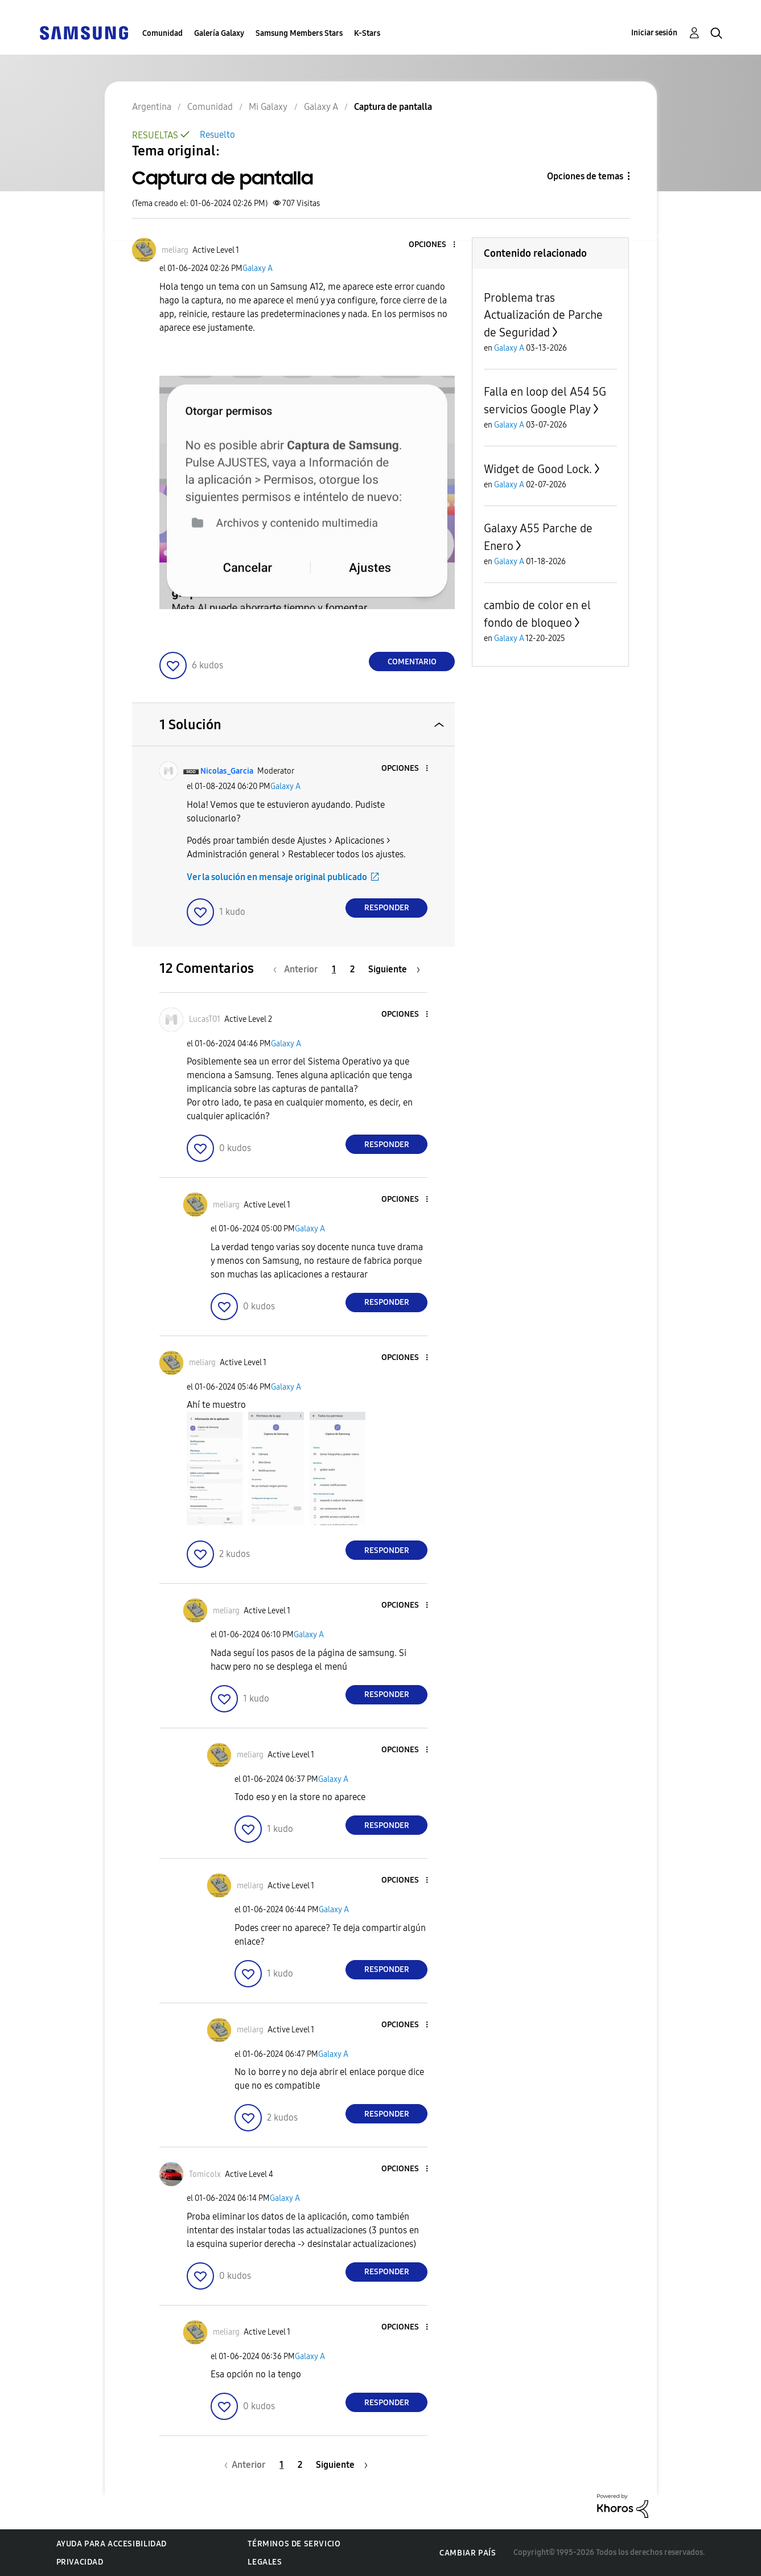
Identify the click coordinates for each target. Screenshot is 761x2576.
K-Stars (367, 33)
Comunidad (162, 33)
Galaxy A (257, 268)
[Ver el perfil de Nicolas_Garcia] (226, 771)
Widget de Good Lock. (538, 469)
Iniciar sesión (654, 33)
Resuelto (217, 134)
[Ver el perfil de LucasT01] (204, 1019)
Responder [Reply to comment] (386, 908)
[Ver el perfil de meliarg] (175, 250)
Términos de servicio (294, 2544)
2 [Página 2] (352, 969)
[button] (435, 245)
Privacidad (80, 2562)
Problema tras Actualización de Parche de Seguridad (543, 315)
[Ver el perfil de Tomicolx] (205, 2174)
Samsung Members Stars (299, 33)
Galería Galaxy (219, 33)
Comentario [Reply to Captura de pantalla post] (412, 662)
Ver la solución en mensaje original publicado (277, 877)
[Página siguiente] (394, 969)
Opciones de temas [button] (585, 176)
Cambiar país (467, 2553)
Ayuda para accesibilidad (111, 2544)
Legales (265, 2562)
